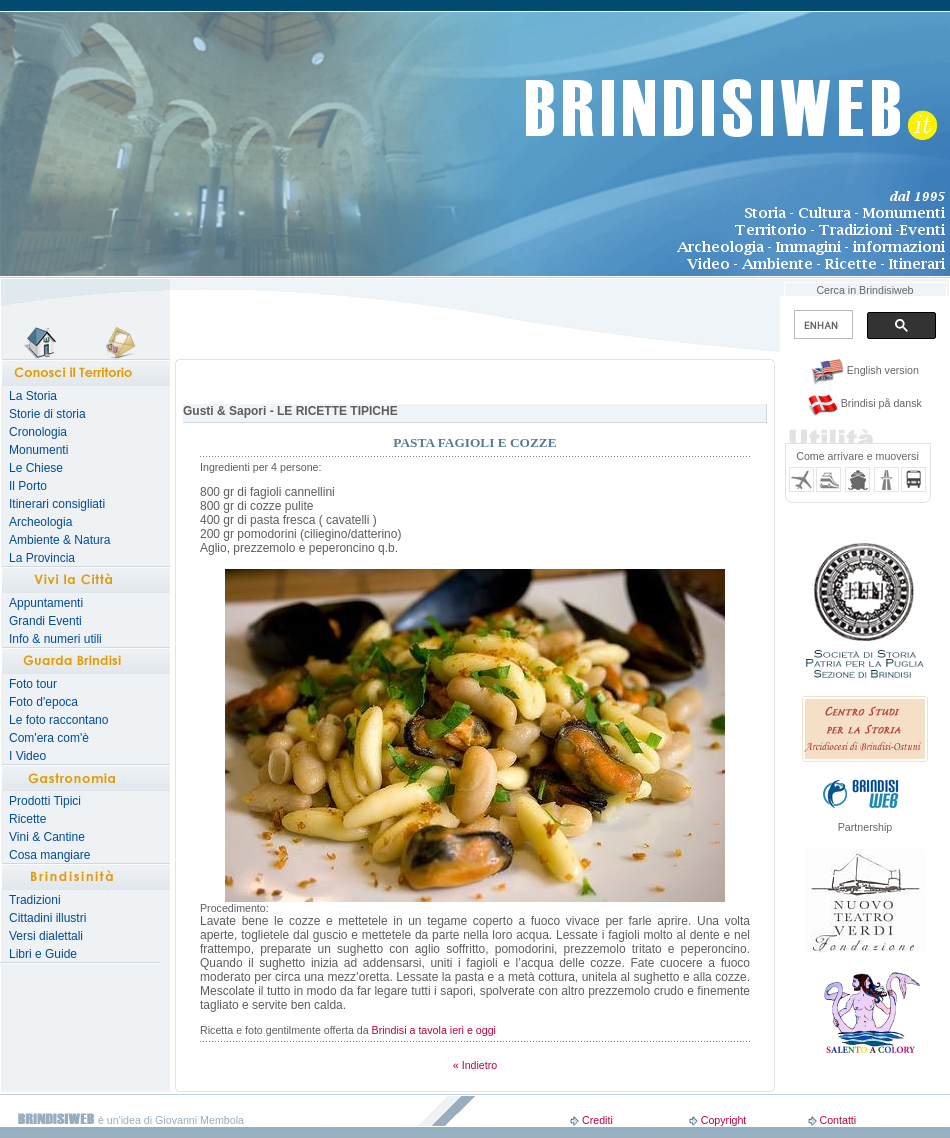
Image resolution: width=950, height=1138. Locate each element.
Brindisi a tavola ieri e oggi (434, 1030)
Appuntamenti (46, 603)
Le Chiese (36, 468)
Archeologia (40, 522)
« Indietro (475, 1065)
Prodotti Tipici (45, 801)
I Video (27, 756)
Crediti (597, 1120)
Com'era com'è (49, 738)
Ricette (27, 819)
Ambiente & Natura (59, 540)
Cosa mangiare (49, 855)
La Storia (33, 396)
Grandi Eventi (45, 621)
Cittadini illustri (47, 918)
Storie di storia (47, 414)
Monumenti (38, 450)
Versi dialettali (46, 936)
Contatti (837, 1120)
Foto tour (33, 684)
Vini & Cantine (47, 837)
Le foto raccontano (58, 720)
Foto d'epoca (43, 702)
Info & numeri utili (55, 639)
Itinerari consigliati (57, 504)
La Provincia (42, 558)
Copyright (724, 1120)
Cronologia (38, 432)
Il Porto (28, 486)
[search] (821, 325)
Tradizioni (35, 900)
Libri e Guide (43, 954)
